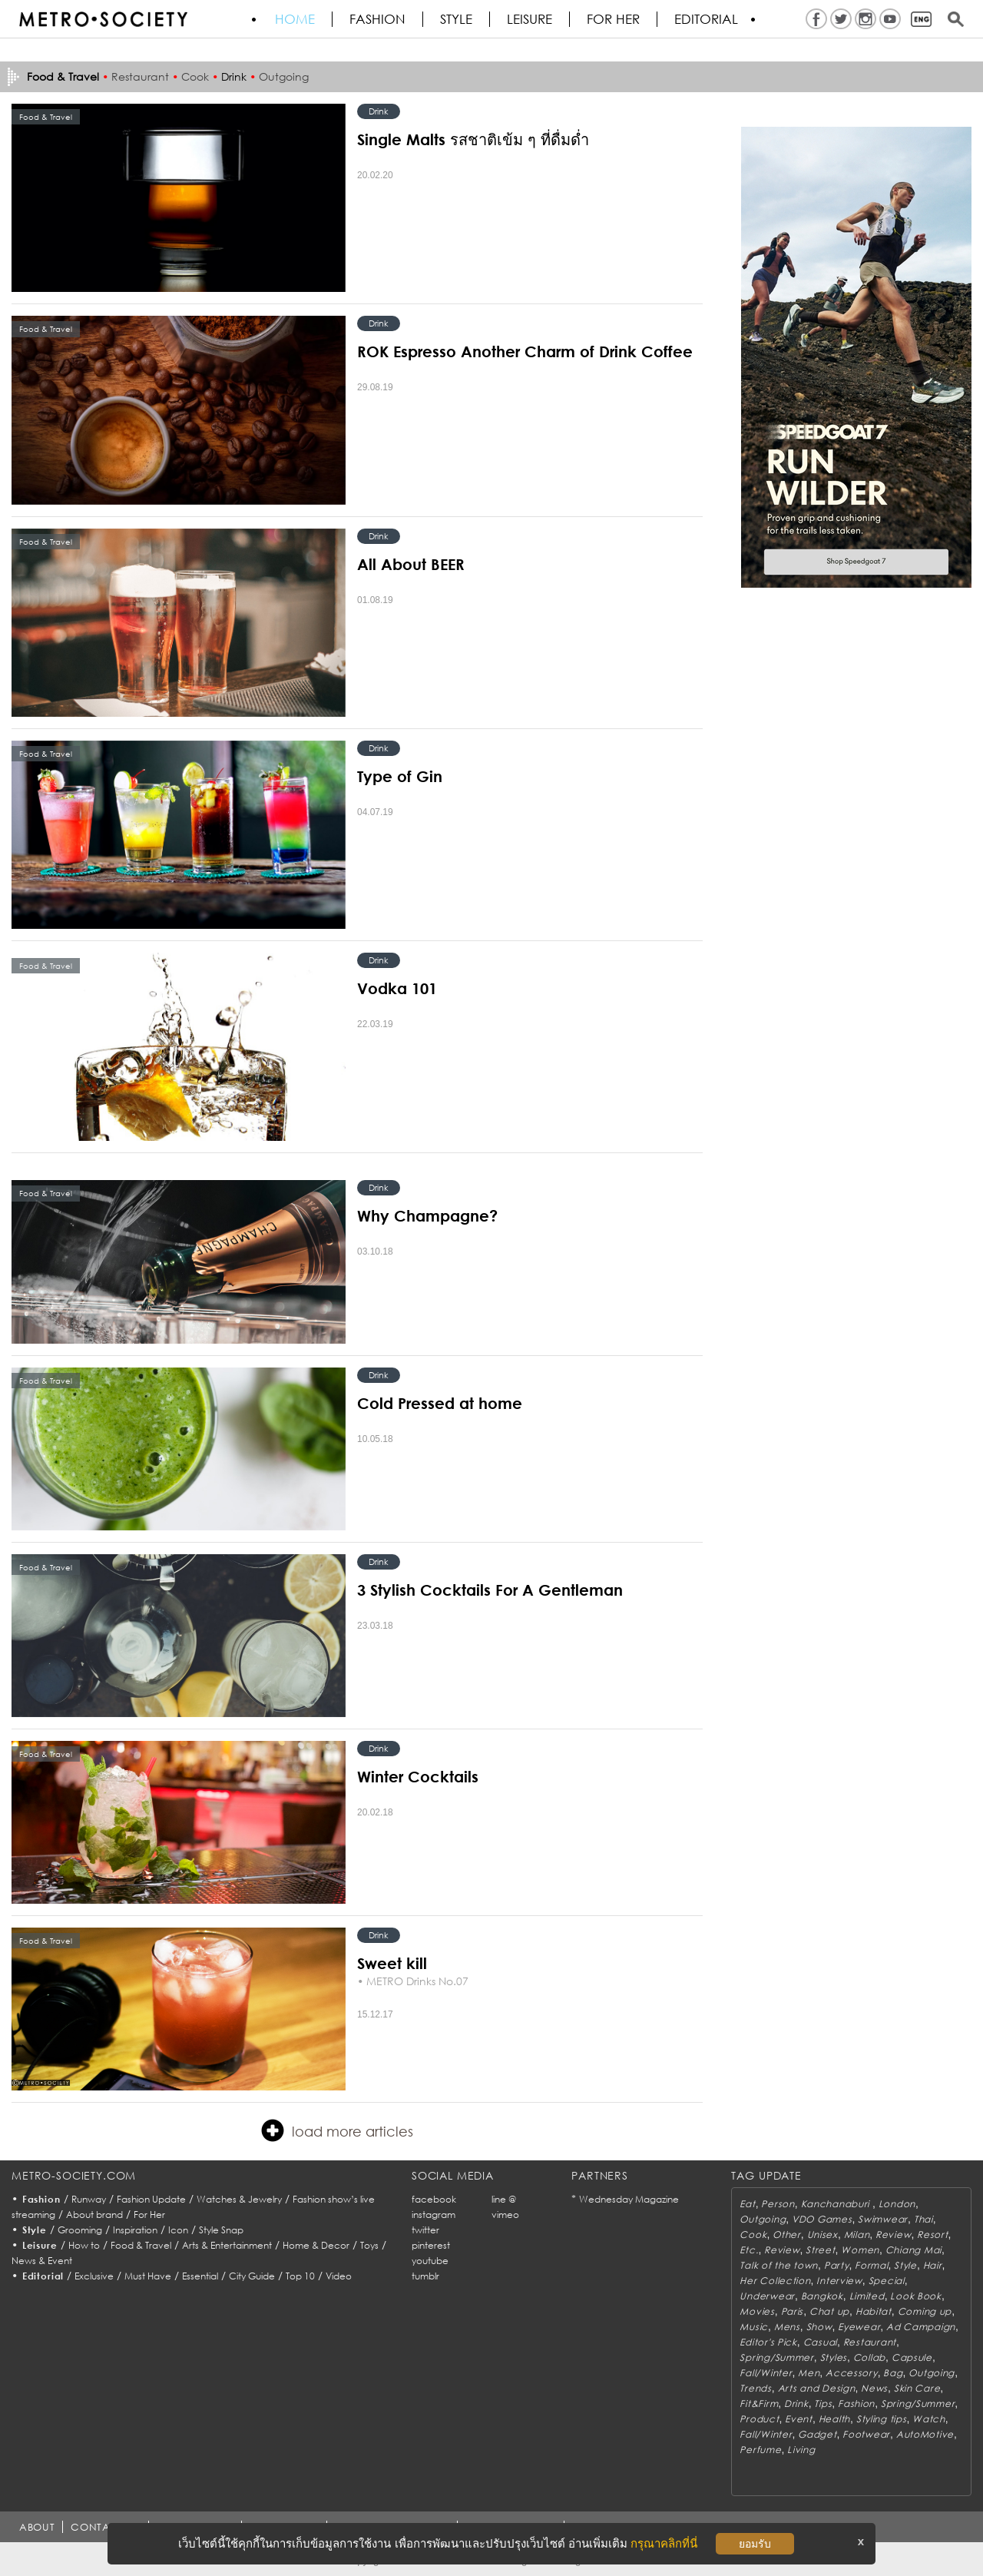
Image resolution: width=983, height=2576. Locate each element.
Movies (757, 2311)
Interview (839, 2280)
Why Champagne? (427, 1215)
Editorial (706, 19)
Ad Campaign (920, 2326)
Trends (755, 2388)
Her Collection (775, 2280)
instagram (433, 2214)
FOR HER (613, 19)
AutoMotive (925, 2434)
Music (754, 2326)
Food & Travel (141, 2245)
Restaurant (140, 76)
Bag (892, 2373)
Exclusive (94, 2276)
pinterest (431, 2245)
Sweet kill (392, 1963)
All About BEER (411, 564)
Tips (823, 2403)
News (874, 2388)
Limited (867, 2296)
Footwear (866, 2434)
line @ (504, 2199)
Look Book (915, 2296)
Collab (869, 2357)
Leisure (529, 19)
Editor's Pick (768, 2342)
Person (777, 2204)
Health (834, 2419)
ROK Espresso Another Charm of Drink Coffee (525, 351)
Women (860, 2250)
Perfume (760, 2449)
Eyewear (859, 2326)
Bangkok (822, 2296)
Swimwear (883, 2219)
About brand (94, 2214)
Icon (178, 2230)
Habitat (874, 2311)
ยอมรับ (755, 2544)
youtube (430, 2260)
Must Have (147, 2276)
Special (887, 2280)
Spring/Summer (776, 2357)
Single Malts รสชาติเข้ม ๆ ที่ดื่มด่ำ (473, 139)
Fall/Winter (766, 2373)
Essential (200, 2276)
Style (456, 19)
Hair (932, 2265)
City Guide (252, 2276)
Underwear (767, 2296)
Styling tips (881, 2419)
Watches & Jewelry (239, 2199)
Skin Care (917, 2388)
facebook (434, 2199)
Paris (792, 2311)
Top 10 (300, 2276)
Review (893, 2234)
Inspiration (135, 2230)
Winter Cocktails (417, 1776)
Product (759, 2419)
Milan (857, 2234)
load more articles (337, 2130)
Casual (820, 2342)
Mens (787, 2326)
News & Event (42, 2260)
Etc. (749, 2250)
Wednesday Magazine (629, 2199)
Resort (932, 2234)
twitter (425, 2230)
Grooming (80, 2230)
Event (799, 2419)
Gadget (817, 2434)
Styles (833, 2357)
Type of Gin (399, 776)
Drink (234, 76)
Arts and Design (817, 2388)
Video (339, 2276)
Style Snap (221, 2230)
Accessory (851, 2373)
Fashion (377, 19)
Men (808, 2373)
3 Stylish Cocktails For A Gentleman (490, 1589)
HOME (295, 19)
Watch (928, 2419)
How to (84, 2245)
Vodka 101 (397, 988)
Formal (871, 2265)
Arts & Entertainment (227, 2245)
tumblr (425, 2276)
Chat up (829, 2311)
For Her (149, 2214)
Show (819, 2326)
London (897, 2204)
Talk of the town (779, 2265)
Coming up (925, 2311)
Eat (747, 2204)
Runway (88, 2199)
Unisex (822, 2234)
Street (820, 2250)
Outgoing (284, 76)
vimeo (505, 2214)
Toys (369, 2245)
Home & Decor (316, 2245)
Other (787, 2234)
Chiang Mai (913, 2250)
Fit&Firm (759, 2403)
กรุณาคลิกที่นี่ (664, 2543)
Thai (923, 2219)
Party (836, 2265)
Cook (195, 76)
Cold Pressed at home (439, 1403)
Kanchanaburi (836, 2204)
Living (801, 2449)
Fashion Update (151, 2199)
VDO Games (822, 2219)
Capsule (912, 2357)
